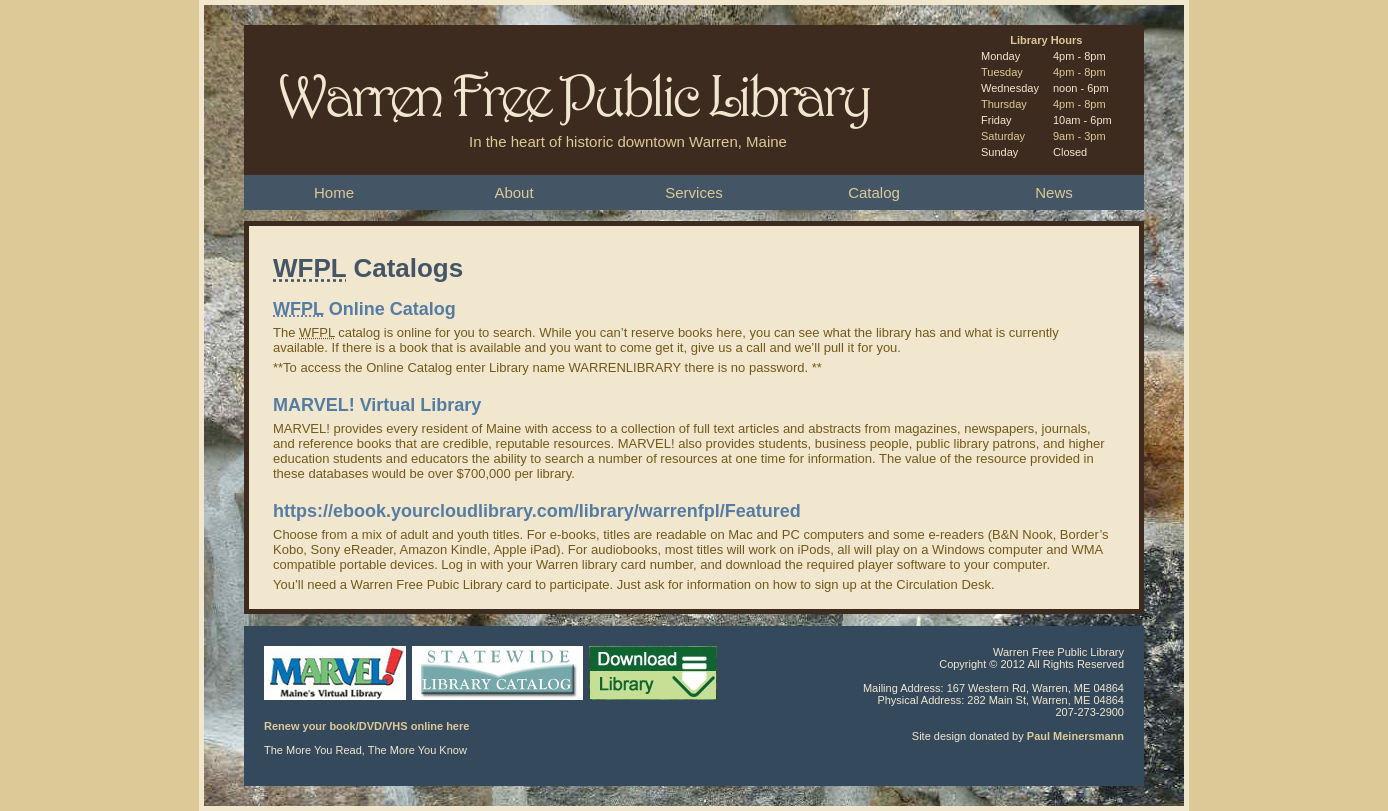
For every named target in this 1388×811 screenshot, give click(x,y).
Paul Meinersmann (1075, 736)
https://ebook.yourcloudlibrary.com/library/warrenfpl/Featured (537, 511)
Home (334, 192)
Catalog (874, 192)
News (1054, 192)
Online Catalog (364, 309)
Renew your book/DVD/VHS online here (366, 726)
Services (694, 192)
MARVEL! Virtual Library (377, 405)
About (513, 192)
